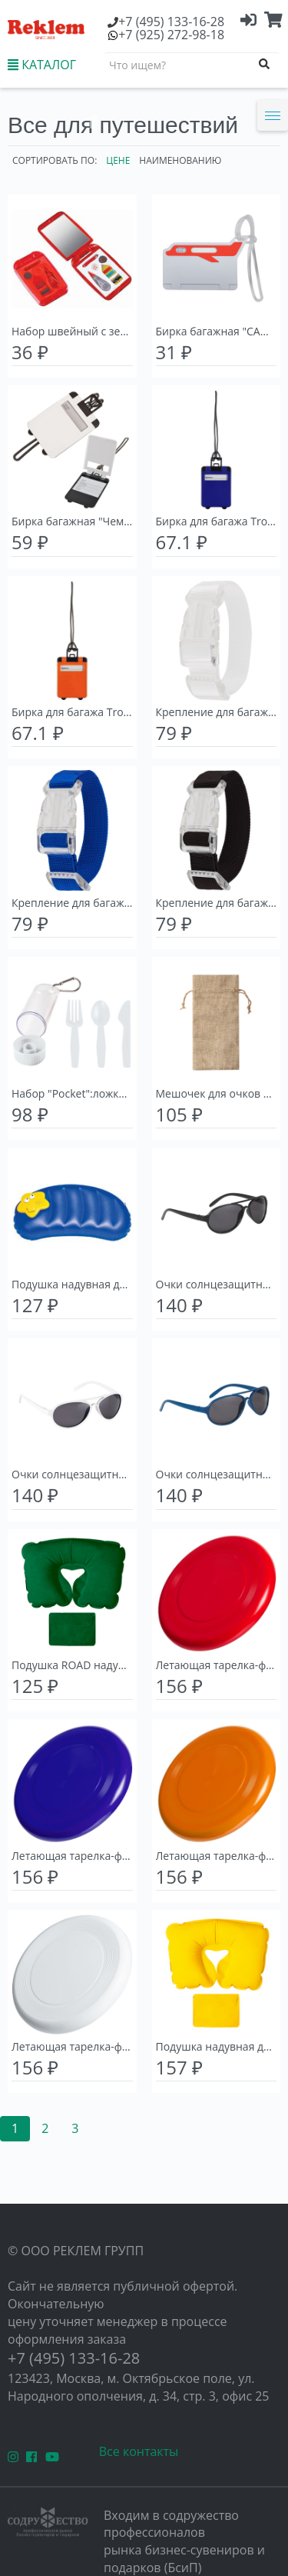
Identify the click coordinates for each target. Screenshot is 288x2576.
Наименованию (180, 160)
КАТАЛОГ (42, 64)
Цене (118, 160)
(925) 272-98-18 (171, 34)
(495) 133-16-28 (171, 21)
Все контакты (139, 2451)
